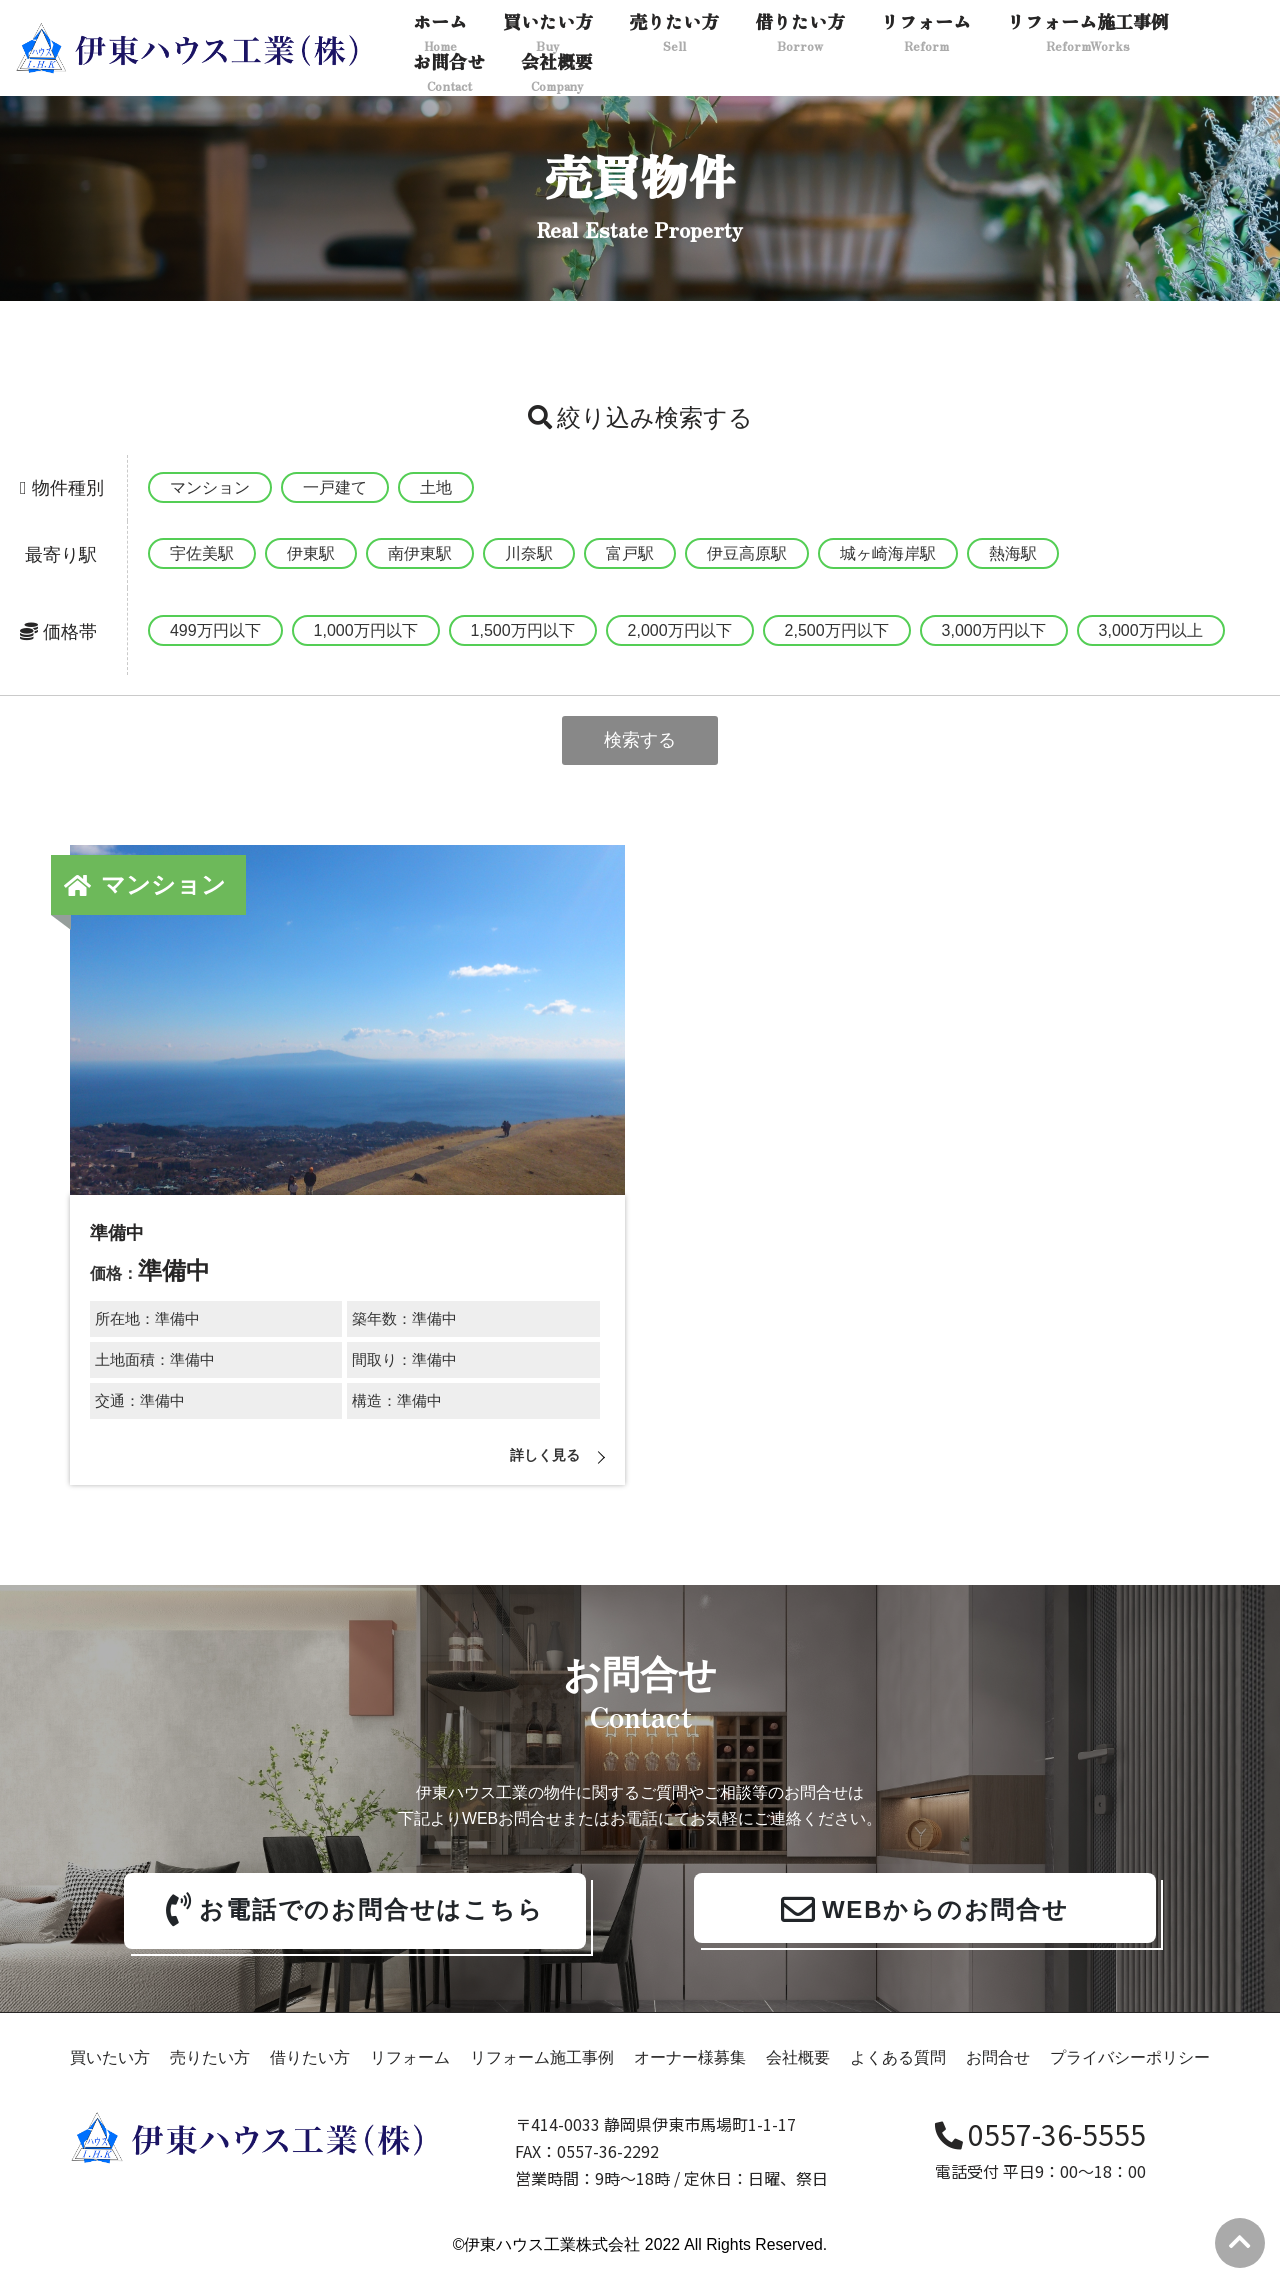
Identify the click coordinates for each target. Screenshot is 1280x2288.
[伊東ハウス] (190, 48)
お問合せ (998, 2075)
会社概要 (798, 2075)
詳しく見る (540, 1459)
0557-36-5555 (1040, 2152)
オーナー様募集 (690, 2075)
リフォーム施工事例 (542, 2075)
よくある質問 (898, 2075)
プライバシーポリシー (1130, 2075)
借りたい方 (310, 2075)
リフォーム (410, 2075)
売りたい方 (210, 2075)
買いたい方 (110, 2075)
